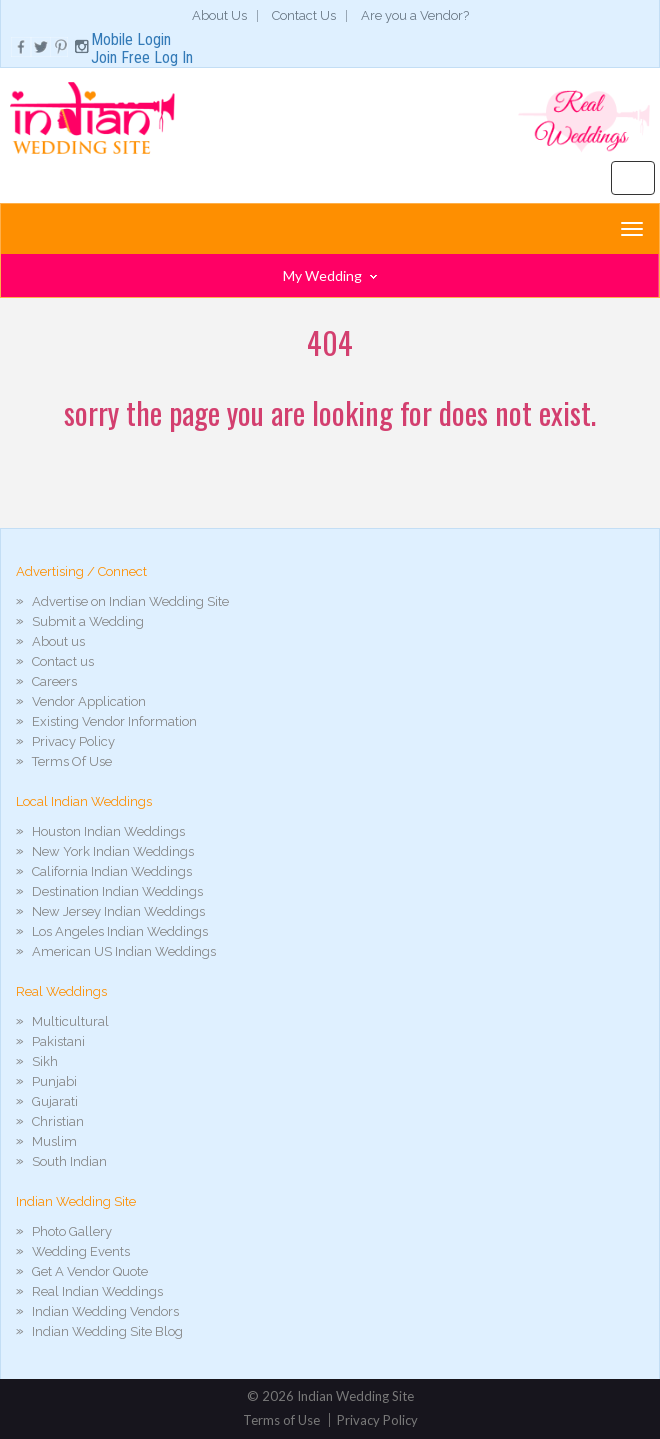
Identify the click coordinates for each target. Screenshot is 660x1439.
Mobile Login (131, 39)
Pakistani (58, 1041)
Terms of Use (281, 1420)
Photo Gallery (72, 1231)
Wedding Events (81, 1251)
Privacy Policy (73, 741)
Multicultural (70, 1021)
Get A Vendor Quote (90, 1271)
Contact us (63, 661)
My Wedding (330, 275)
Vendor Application (89, 701)
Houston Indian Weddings (108, 831)
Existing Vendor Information (114, 721)
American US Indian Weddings (124, 951)
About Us (219, 15)
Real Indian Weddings (97, 1291)
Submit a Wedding (88, 621)
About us (58, 641)
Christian (58, 1121)
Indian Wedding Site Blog (107, 1331)
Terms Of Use (72, 761)
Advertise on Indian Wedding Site (130, 601)
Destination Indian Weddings (117, 891)
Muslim (54, 1141)
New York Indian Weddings (113, 851)
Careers (54, 681)
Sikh (45, 1061)
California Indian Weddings (112, 871)
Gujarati (55, 1101)
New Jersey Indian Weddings (118, 911)
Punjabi (54, 1081)
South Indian (69, 1161)
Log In (173, 57)
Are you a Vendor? (415, 15)
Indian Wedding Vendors (105, 1311)
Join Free (120, 57)
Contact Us (304, 15)
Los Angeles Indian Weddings (120, 931)
